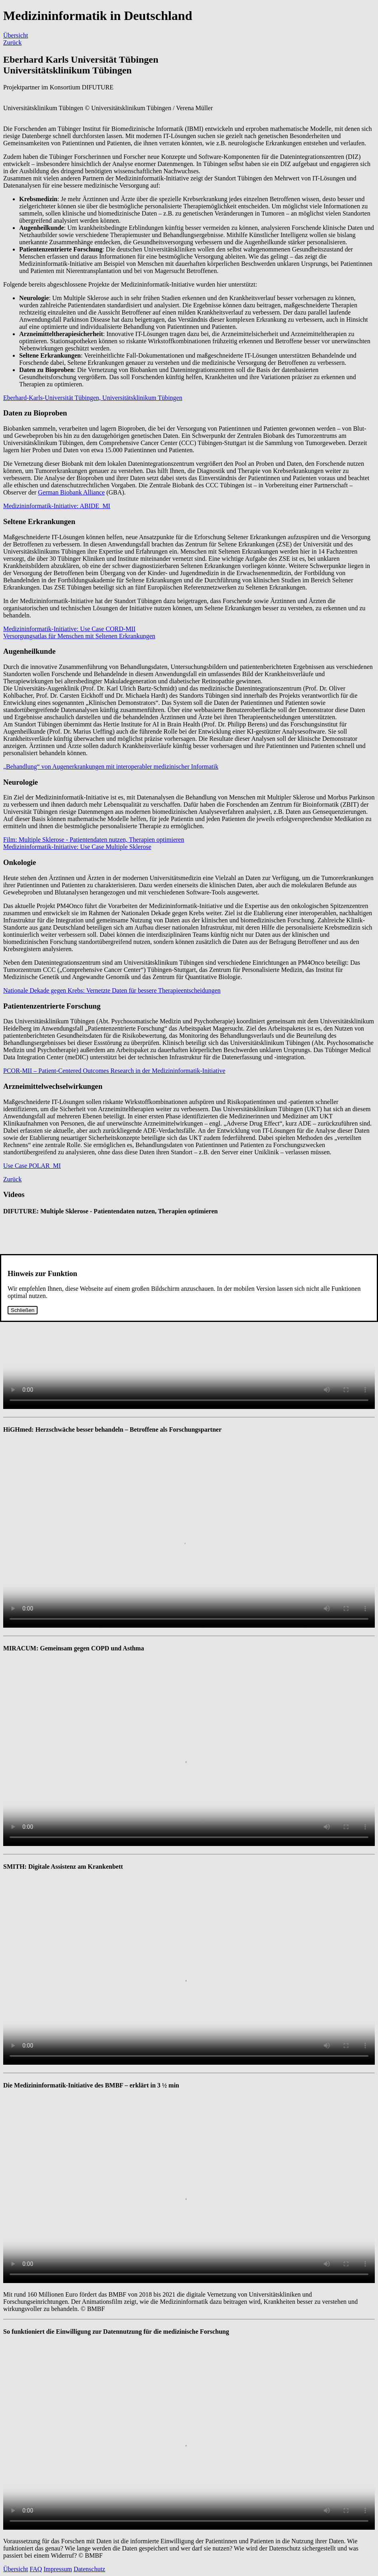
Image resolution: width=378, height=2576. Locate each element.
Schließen (22, 1310)
